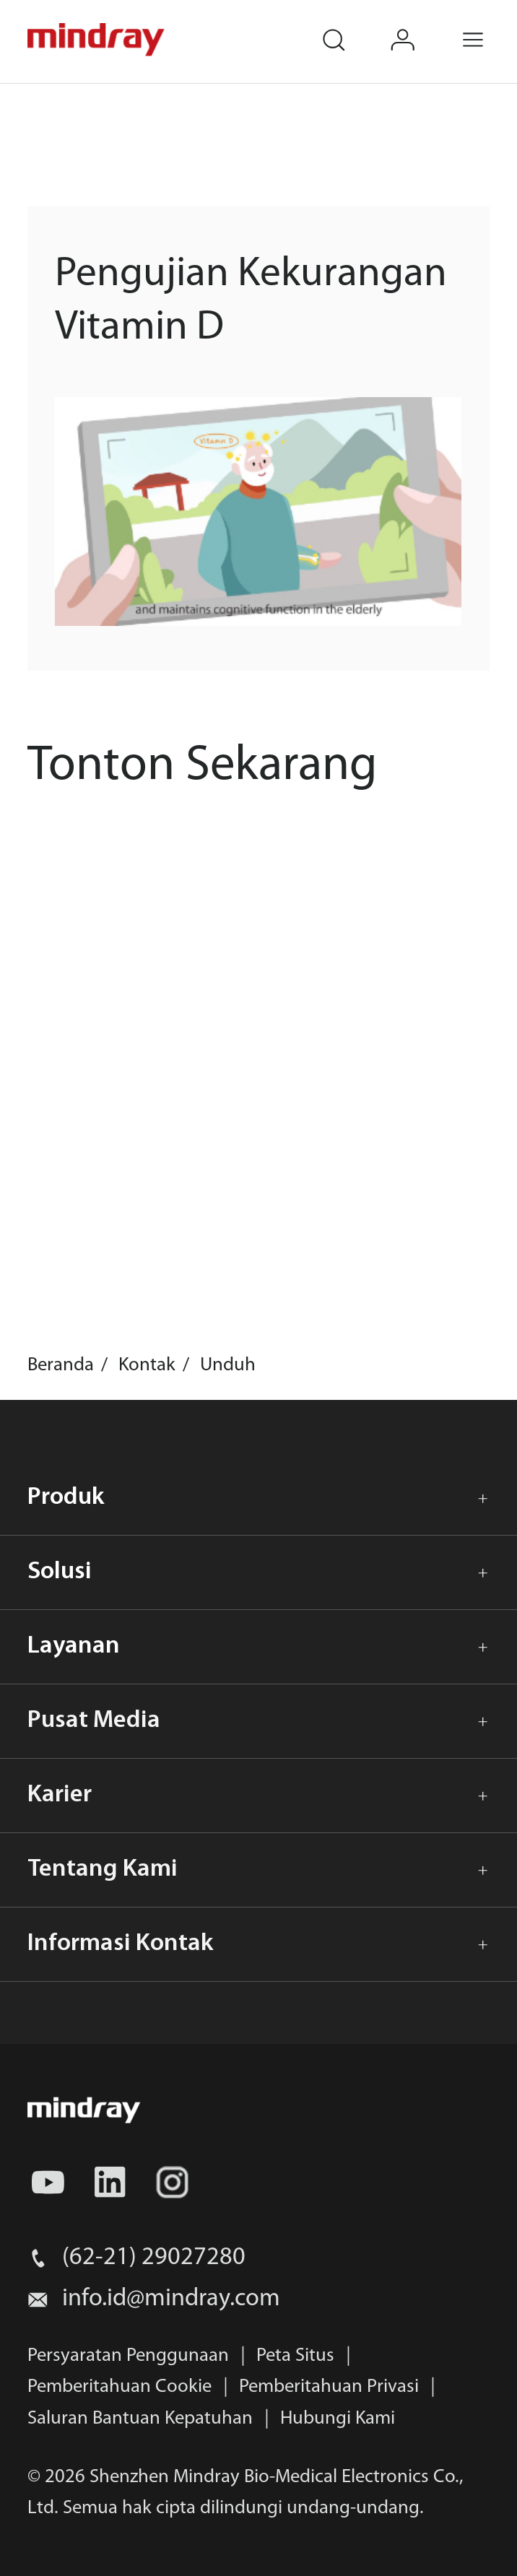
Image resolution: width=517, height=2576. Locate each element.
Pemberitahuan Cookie (119, 2387)
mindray (97, 39)
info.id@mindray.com (171, 2299)
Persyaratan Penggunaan (128, 2356)
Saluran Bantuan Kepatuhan (140, 2419)
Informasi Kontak (120, 1944)
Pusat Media (93, 1720)
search (348, 26)
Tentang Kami (102, 1869)
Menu (488, 26)
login (418, 26)
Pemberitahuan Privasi (329, 2387)
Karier (59, 1795)
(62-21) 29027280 (154, 2258)
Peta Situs (295, 2356)
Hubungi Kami (337, 2419)
